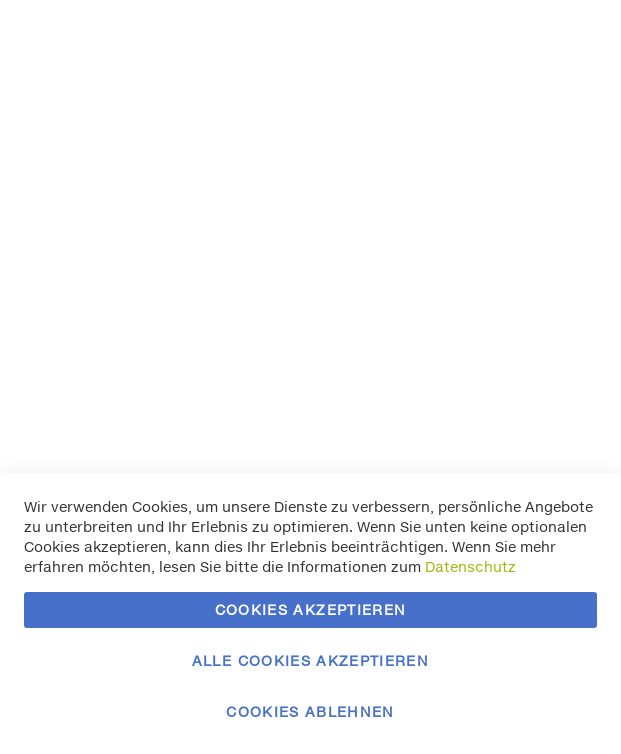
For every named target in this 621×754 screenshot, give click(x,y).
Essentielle (566, 39)
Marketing (566, 170)
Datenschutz (470, 566)
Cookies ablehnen (310, 711)
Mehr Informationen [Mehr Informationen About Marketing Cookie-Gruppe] (528, 285)
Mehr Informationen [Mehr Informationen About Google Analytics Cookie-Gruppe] (528, 416)
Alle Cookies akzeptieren (310, 660)
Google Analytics (566, 336)
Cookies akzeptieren (311, 609)
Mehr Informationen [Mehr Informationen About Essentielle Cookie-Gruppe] (528, 119)
